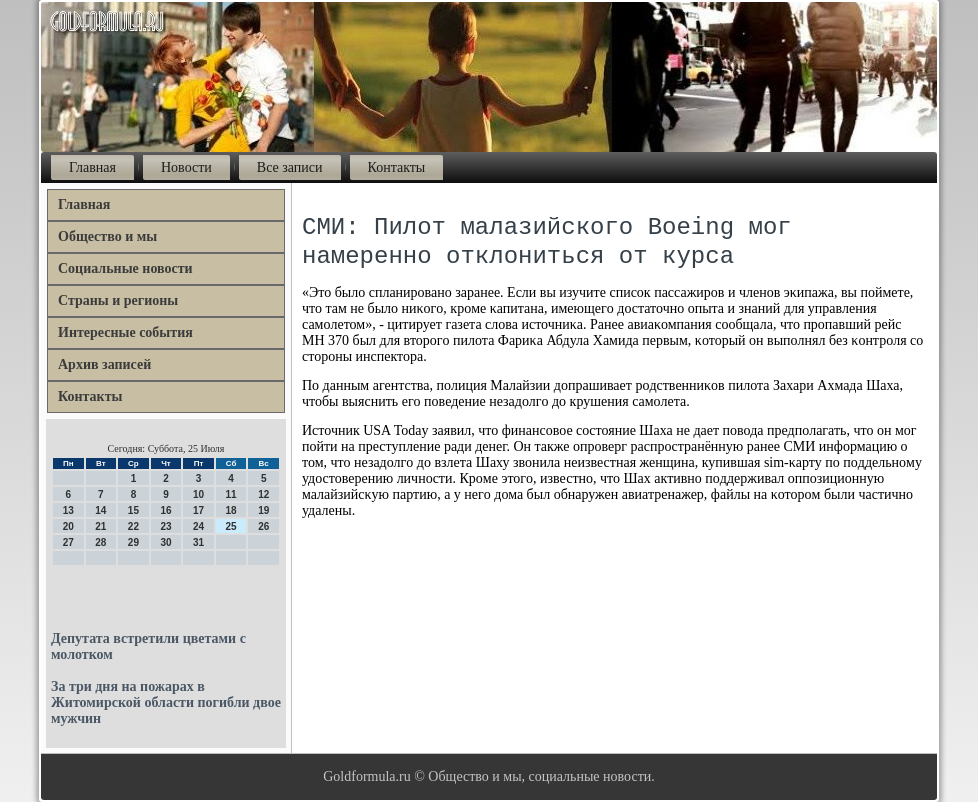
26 (263, 526)
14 (100, 510)
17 (198, 510)
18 (231, 510)
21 (100, 526)
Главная (92, 167)
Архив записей (104, 364)
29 (133, 542)
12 (263, 494)
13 (68, 510)
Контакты (397, 167)
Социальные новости (125, 268)
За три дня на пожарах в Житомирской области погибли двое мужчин (166, 702)
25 (231, 526)
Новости (186, 167)
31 (198, 542)
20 (68, 526)
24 (198, 526)
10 (198, 494)
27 (68, 542)
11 (231, 494)
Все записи (290, 167)
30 (165, 542)
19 (263, 510)
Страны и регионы (118, 300)
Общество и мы (107, 236)
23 (165, 526)
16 (165, 510)
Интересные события (125, 332)
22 (133, 526)
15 (133, 510)
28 (100, 542)
